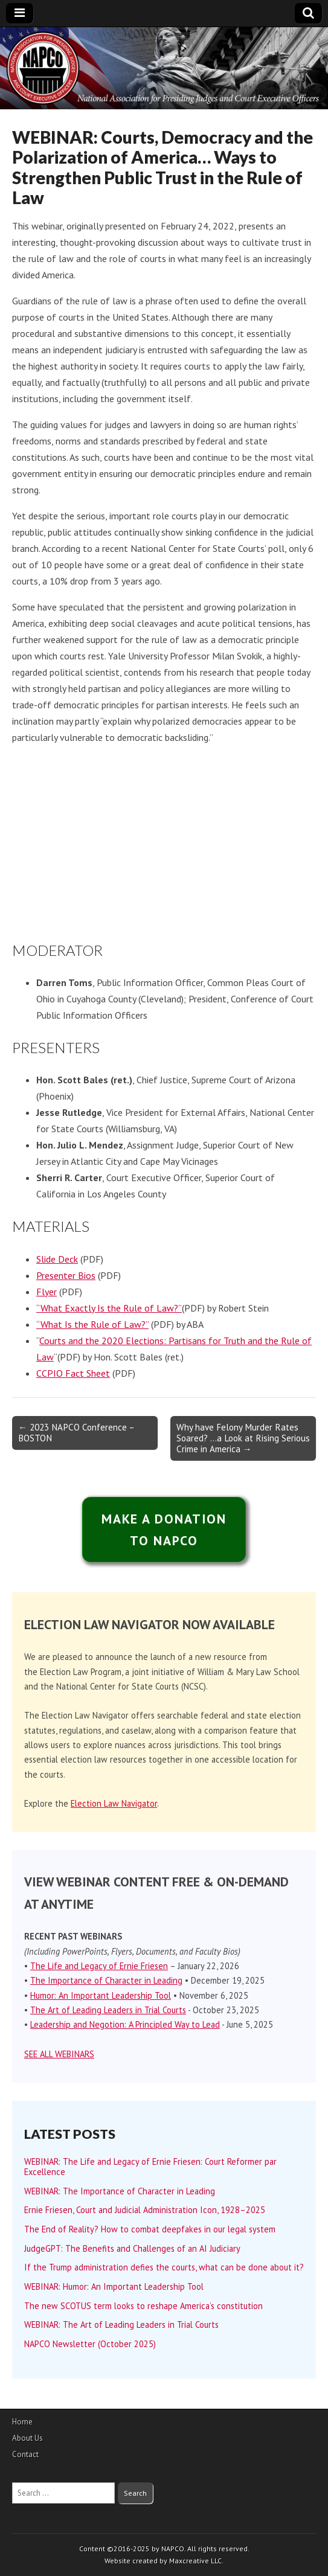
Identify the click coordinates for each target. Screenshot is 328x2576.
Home (22, 2422)
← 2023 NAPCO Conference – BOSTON (76, 1432)
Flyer (46, 1292)
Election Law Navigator (114, 1803)
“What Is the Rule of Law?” (92, 1324)
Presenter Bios (65, 1275)
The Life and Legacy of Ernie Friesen (99, 1966)
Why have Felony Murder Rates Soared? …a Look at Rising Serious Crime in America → (243, 1438)
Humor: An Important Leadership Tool (100, 1995)
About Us (27, 2438)
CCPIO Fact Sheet (73, 1373)
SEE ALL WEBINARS (59, 2054)
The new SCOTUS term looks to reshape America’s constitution (143, 2306)
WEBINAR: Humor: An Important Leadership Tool (114, 2286)
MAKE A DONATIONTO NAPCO (164, 1529)
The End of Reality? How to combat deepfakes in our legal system (149, 2229)
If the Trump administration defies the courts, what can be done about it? (164, 2267)
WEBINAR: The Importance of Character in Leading (119, 2191)
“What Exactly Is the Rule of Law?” (109, 1308)
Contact (25, 2454)
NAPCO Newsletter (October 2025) (90, 2344)
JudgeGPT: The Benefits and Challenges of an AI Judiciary (132, 2248)
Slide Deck (57, 1259)
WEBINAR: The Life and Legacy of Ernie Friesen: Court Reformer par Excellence (150, 2166)
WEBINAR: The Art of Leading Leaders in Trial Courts (121, 2324)
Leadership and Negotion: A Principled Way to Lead (125, 2024)
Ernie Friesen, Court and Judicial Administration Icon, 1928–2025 (144, 2210)
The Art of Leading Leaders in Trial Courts (108, 2010)
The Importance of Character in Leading (106, 1980)
